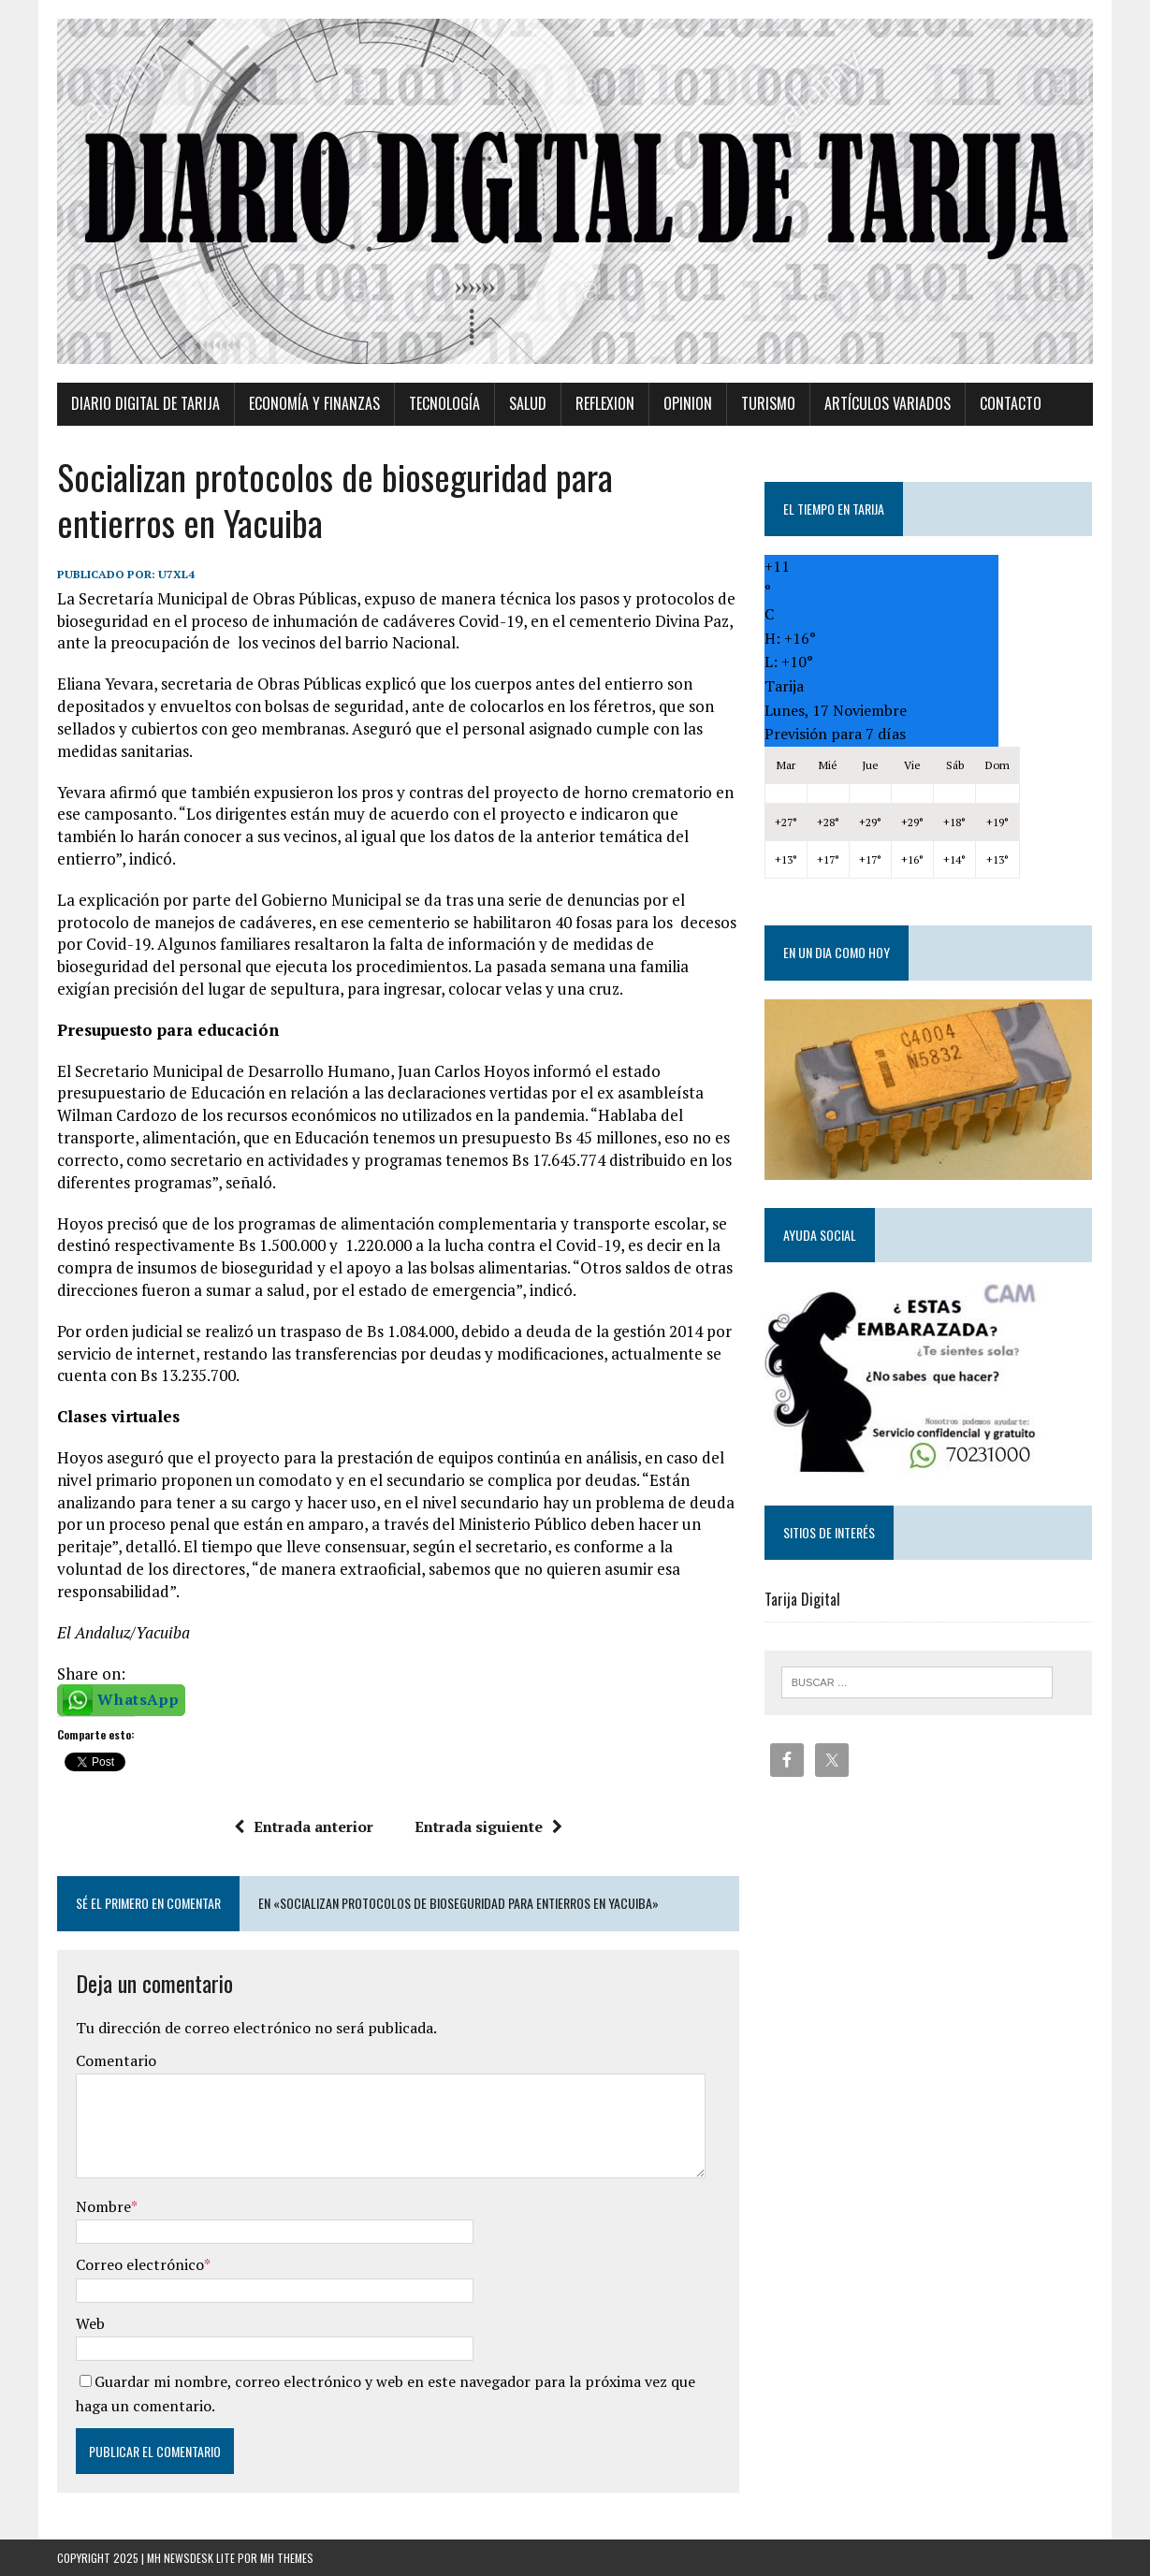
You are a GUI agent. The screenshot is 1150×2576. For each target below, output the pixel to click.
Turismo (768, 403)
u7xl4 (176, 574)
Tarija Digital (802, 1599)
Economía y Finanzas (314, 403)
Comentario (116, 2060)
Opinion (687, 403)
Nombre (103, 2206)
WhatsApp (138, 1699)
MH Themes (286, 2558)
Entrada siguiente (488, 1826)
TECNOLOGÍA (444, 403)
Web (90, 2323)
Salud (527, 403)
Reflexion (604, 403)
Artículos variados (887, 403)
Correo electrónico (140, 2264)
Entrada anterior (303, 1826)
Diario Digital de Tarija (145, 403)
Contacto (1010, 403)
